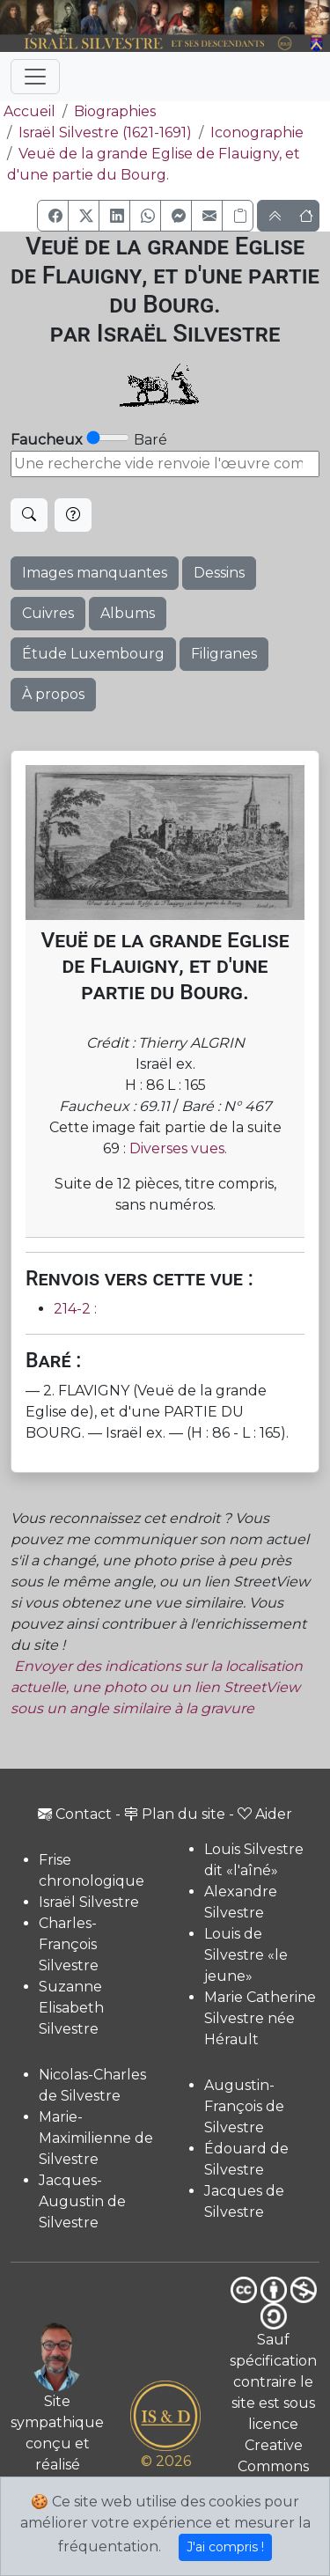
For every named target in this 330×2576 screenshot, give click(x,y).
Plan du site (174, 1814)
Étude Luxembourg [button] (93, 653)
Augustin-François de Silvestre (244, 2106)
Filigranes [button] (224, 653)
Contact (75, 1814)
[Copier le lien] (237, 216)
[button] (53, 216)
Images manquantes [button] (94, 572)
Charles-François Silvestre (69, 1944)
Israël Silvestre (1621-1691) (105, 132)
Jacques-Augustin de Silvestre (82, 2201)
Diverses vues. (178, 1148)
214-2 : (75, 1308)
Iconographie (257, 132)
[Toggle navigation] (35, 76)
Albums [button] (127, 613)
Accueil (27, 111)
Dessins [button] (219, 572)
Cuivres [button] (48, 613)
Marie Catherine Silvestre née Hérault (260, 2018)
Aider (265, 1814)
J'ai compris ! (225, 2547)
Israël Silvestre (89, 1902)
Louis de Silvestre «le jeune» (246, 1954)
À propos (53, 694)
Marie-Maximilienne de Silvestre (96, 2138)
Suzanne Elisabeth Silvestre (71, 2007)
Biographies (115, 111)
